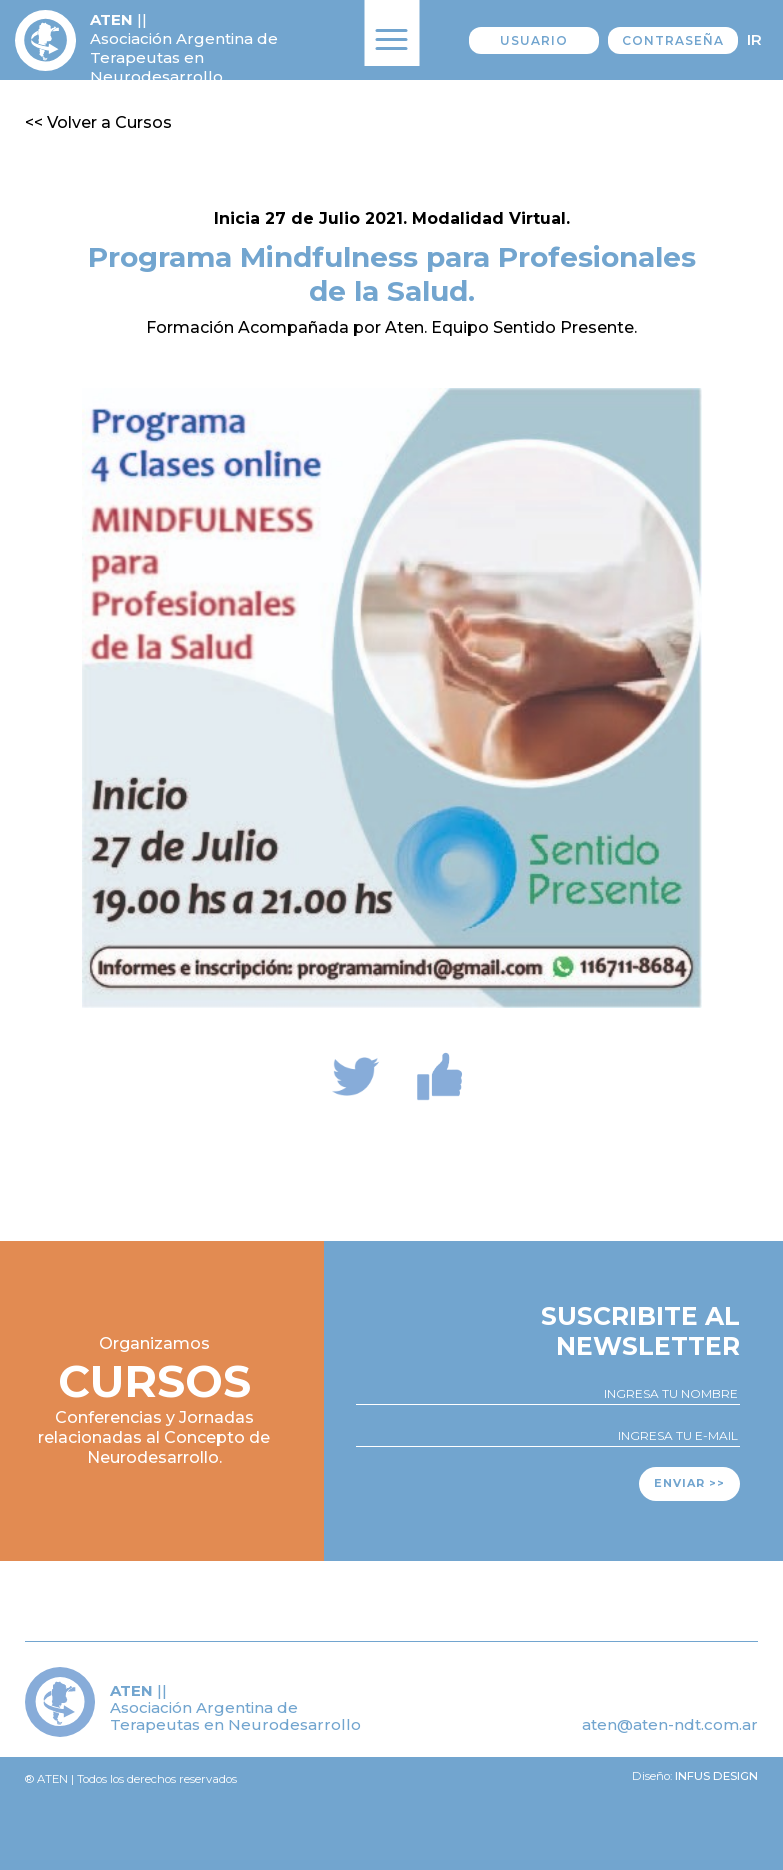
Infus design (716, 1776)
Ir (754, 39)
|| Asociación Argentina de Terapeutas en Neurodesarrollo (184, 48)
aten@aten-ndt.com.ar (670, 1724)
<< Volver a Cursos (98, 122)
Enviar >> (689, 1483)
